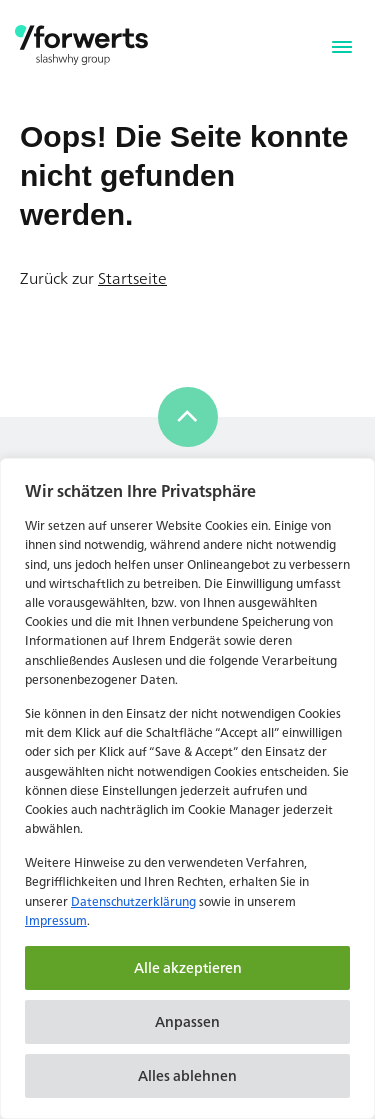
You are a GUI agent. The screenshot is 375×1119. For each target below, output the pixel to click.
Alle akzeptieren (188, 967)
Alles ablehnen (187, 1075)
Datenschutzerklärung (133, 901)
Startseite (132, 278)
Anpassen (187, 1021)
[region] (187, 788)
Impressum (56, 920)
